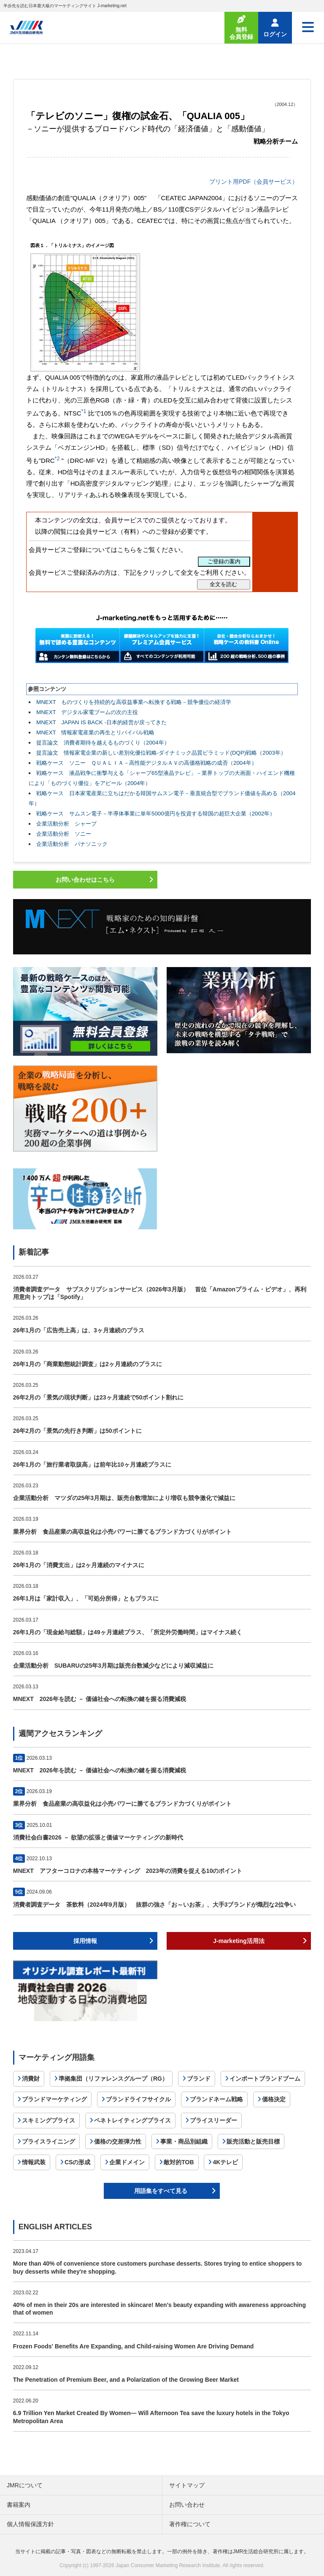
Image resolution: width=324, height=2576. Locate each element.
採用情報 (85, 1940)
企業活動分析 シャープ (66, 824)
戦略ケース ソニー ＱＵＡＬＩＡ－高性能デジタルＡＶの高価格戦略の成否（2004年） (146, 763)
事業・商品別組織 (184, 2141)
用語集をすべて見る (160, 2190)
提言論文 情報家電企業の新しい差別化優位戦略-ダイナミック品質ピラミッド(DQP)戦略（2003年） (161, 753)
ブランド (199, 2078)
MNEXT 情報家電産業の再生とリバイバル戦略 (95, 732)
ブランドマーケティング (54, 2099)
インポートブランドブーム (265, 2078)
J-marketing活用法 (238, 1940)
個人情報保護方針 (30, 2524)
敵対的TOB (179, 2162)
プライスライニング (48, 2141)
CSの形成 (77, 2162)
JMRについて (25, 2485)
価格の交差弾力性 (117, 2141)
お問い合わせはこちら (85, 879)
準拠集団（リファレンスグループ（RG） (113, 2078)
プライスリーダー (213, 2120)
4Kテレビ (225, 2162)
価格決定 (274, 2099)
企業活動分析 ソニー (63, 834)
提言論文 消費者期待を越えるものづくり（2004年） (103, 742)
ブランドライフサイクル (138, 2099)
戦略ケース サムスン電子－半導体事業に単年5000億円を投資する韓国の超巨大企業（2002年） (155, 813)
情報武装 (34, 2162)
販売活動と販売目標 (253, 2141)
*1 (83, 411)
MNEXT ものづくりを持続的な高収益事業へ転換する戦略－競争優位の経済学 (133, 702)
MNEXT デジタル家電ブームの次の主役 (87, 712)
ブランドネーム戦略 (216, 2099)
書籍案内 (18, 2504)
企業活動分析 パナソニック (72, 844)
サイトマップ (187, 2485)
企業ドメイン (127, 2162)
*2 (57, 459)
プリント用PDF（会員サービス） (253, 181)
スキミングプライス (48, 2120)
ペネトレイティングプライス (132, 2120)
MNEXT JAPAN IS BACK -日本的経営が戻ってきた (101, 722)
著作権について (190, 2524)
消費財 (31, 2078)
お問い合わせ (187, 2504)
